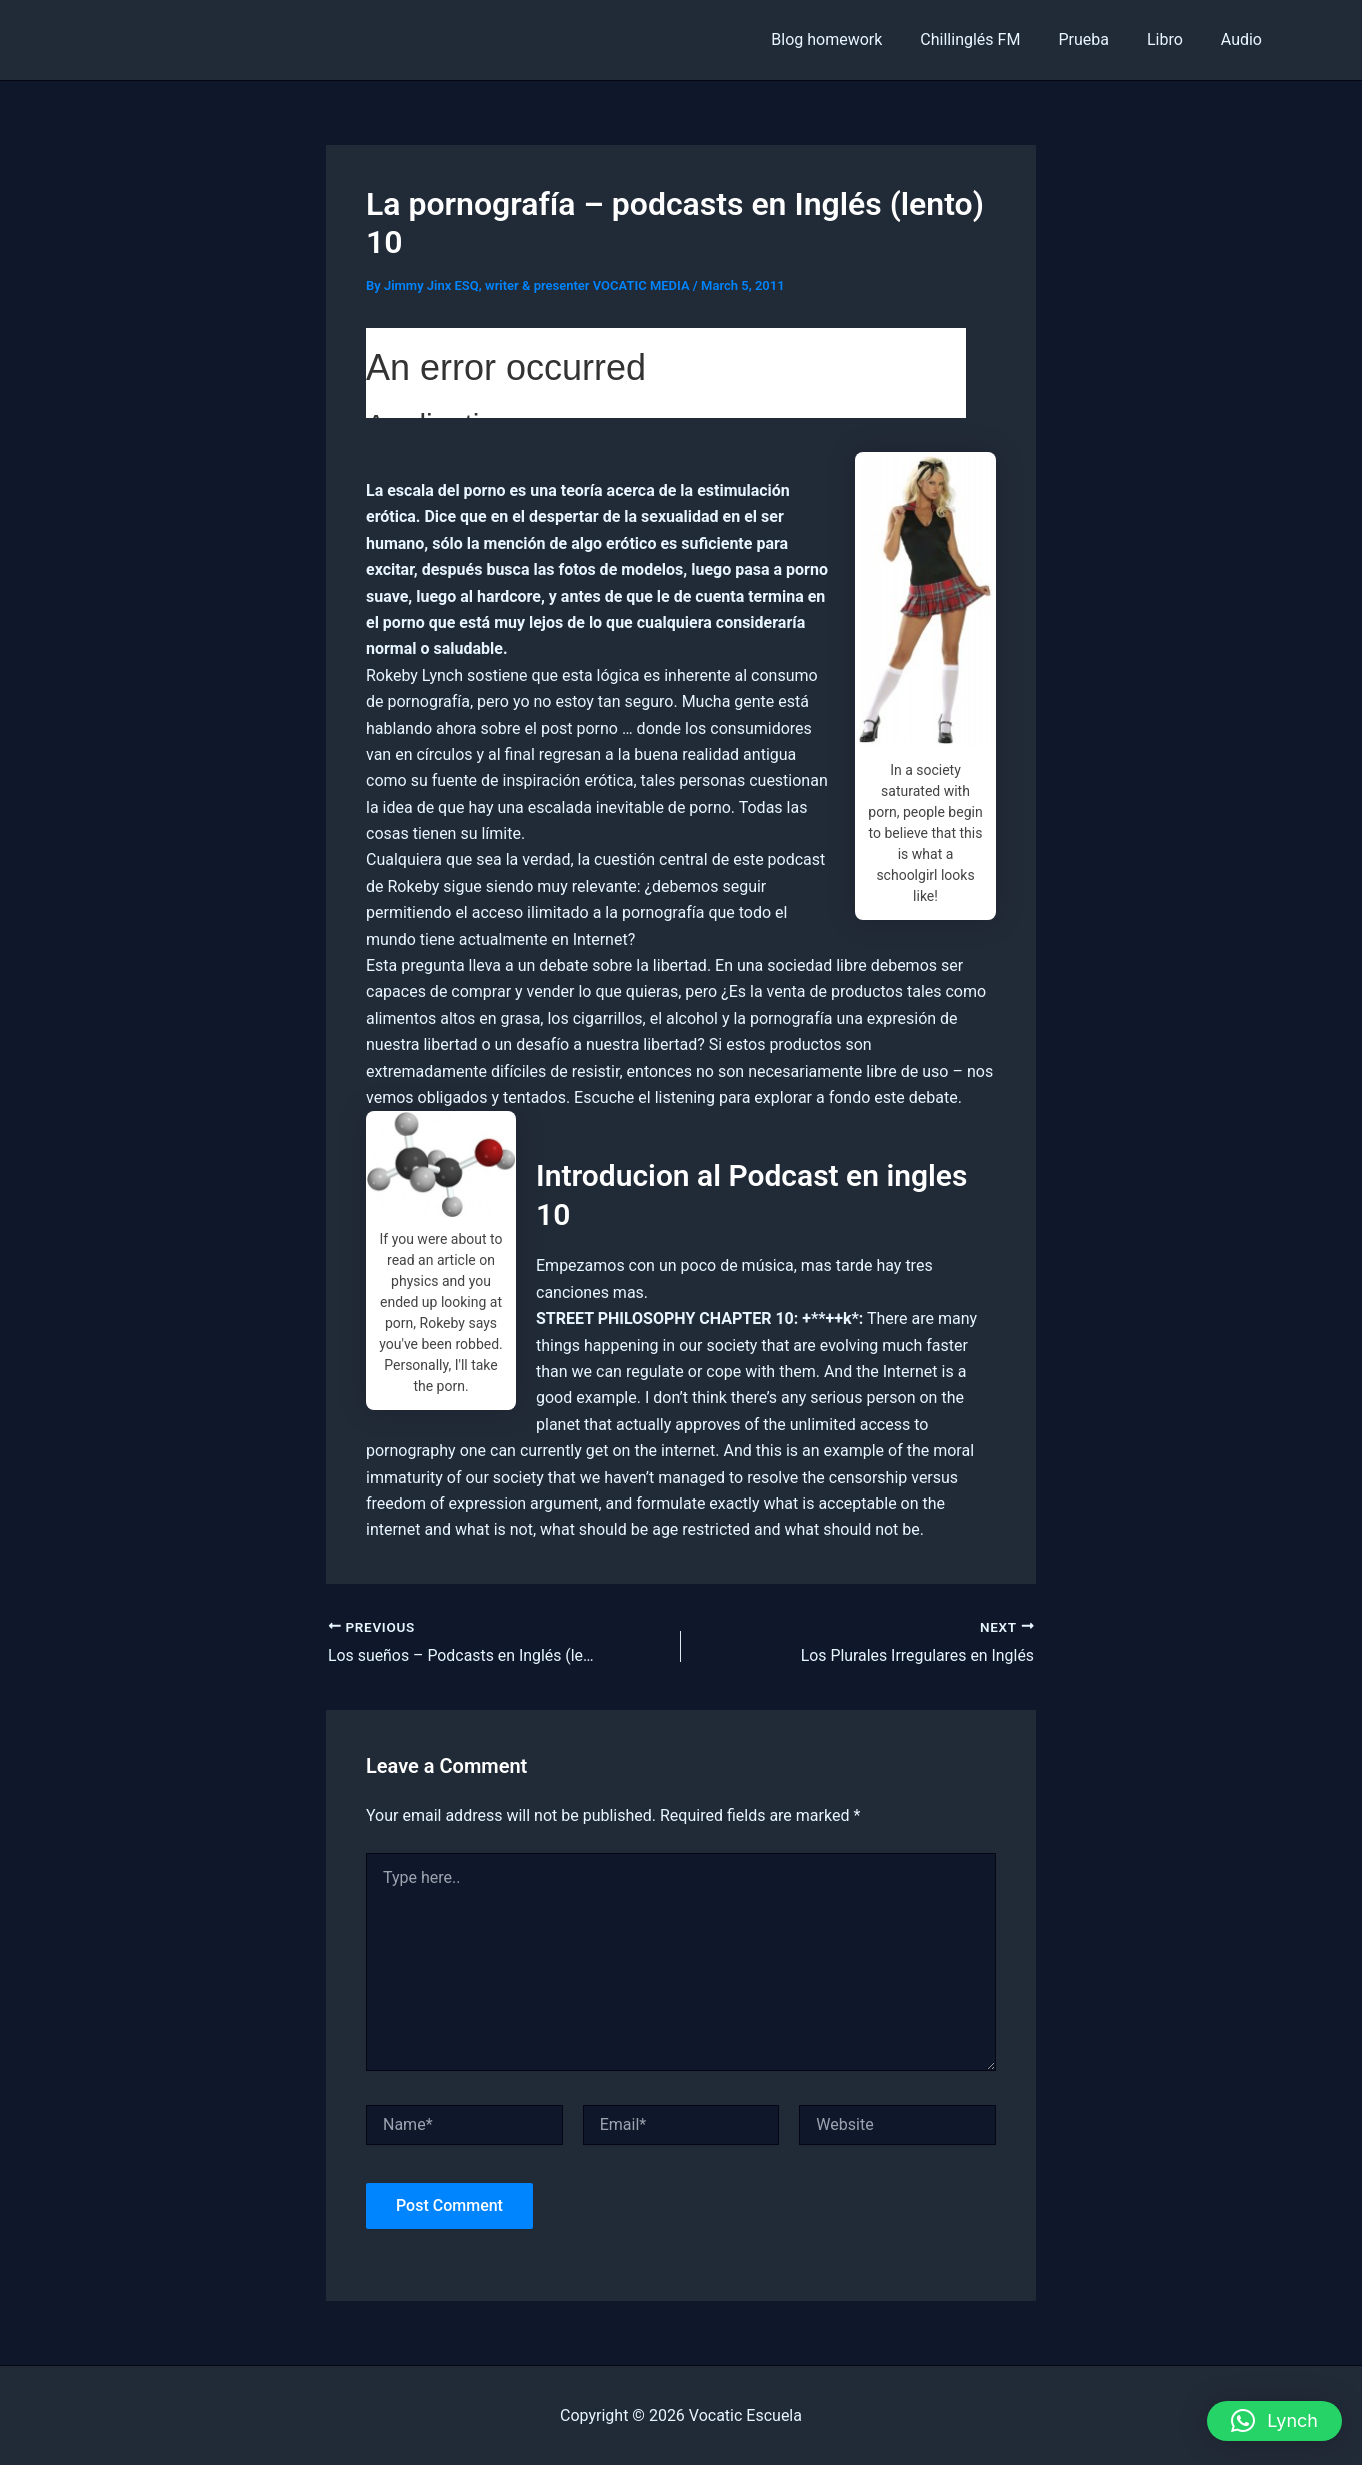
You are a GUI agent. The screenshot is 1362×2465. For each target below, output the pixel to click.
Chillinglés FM (991, 39)
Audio (1244, 39)
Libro (1174, 39)
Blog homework (853, 39)
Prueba (1098, 39)
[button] (1274, 2421)
